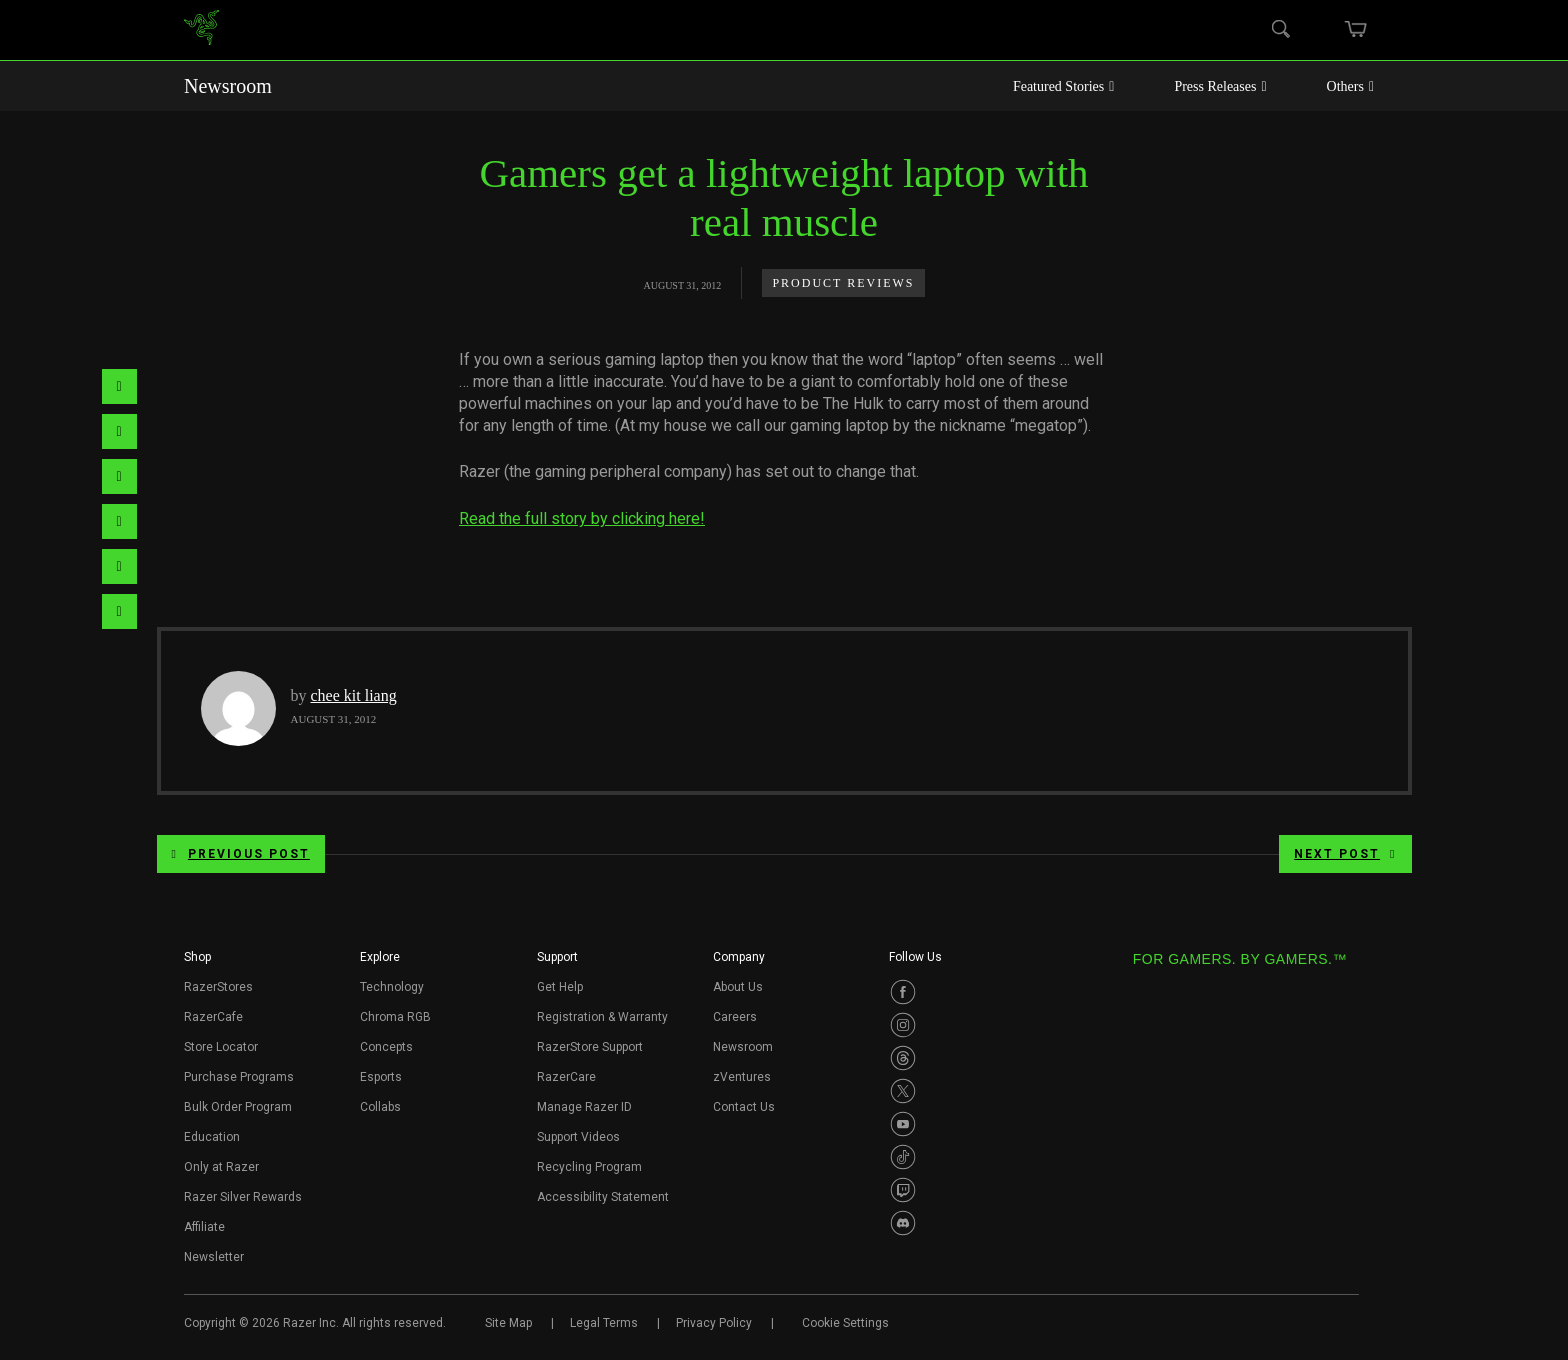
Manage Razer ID (584, 1107)
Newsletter (214, 1257)
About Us (738, 987)
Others (1350, 86)
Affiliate (204, 1227)
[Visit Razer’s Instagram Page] (903, 1025)
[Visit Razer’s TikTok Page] (903, 1157)
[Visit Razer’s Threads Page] (903, 1058)
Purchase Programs (239, 1077)
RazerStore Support (590, 1047)
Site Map (508, 1323)
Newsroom (228, 86)
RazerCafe (213, 1017)
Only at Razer (221, 1167)
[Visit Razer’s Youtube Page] (903, 1124)
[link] (201, 30)
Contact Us (744, 1107)
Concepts (386, 1047)
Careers (735, 1017)
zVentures (742, 1077)
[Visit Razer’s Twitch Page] (903, 1190)
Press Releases (1220, 86)
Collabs (380, 1107)
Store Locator (221, 1047)
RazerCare (566, 1077)
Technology (392, 987)
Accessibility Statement (603, 1197)
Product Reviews (843, 283)
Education (212, 1137)
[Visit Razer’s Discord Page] (903, 1223)
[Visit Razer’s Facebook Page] (903, 992)
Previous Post (241, 854)
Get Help (560, 987)
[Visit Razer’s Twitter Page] (903, 1091)
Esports (381, 1077)
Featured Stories (1064, 86)
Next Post (1345, 854)
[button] (197, 963)
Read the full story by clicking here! (582, 518)
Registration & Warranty (602, 1017)
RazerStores (218, 987)
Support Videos (578, 1137)
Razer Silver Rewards (243, 1197)
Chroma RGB (395, 1017)
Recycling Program (589, 1167)
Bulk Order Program (238, 1107)
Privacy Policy (714, 1323)
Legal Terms (604, 1323)
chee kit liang (354, 695)
